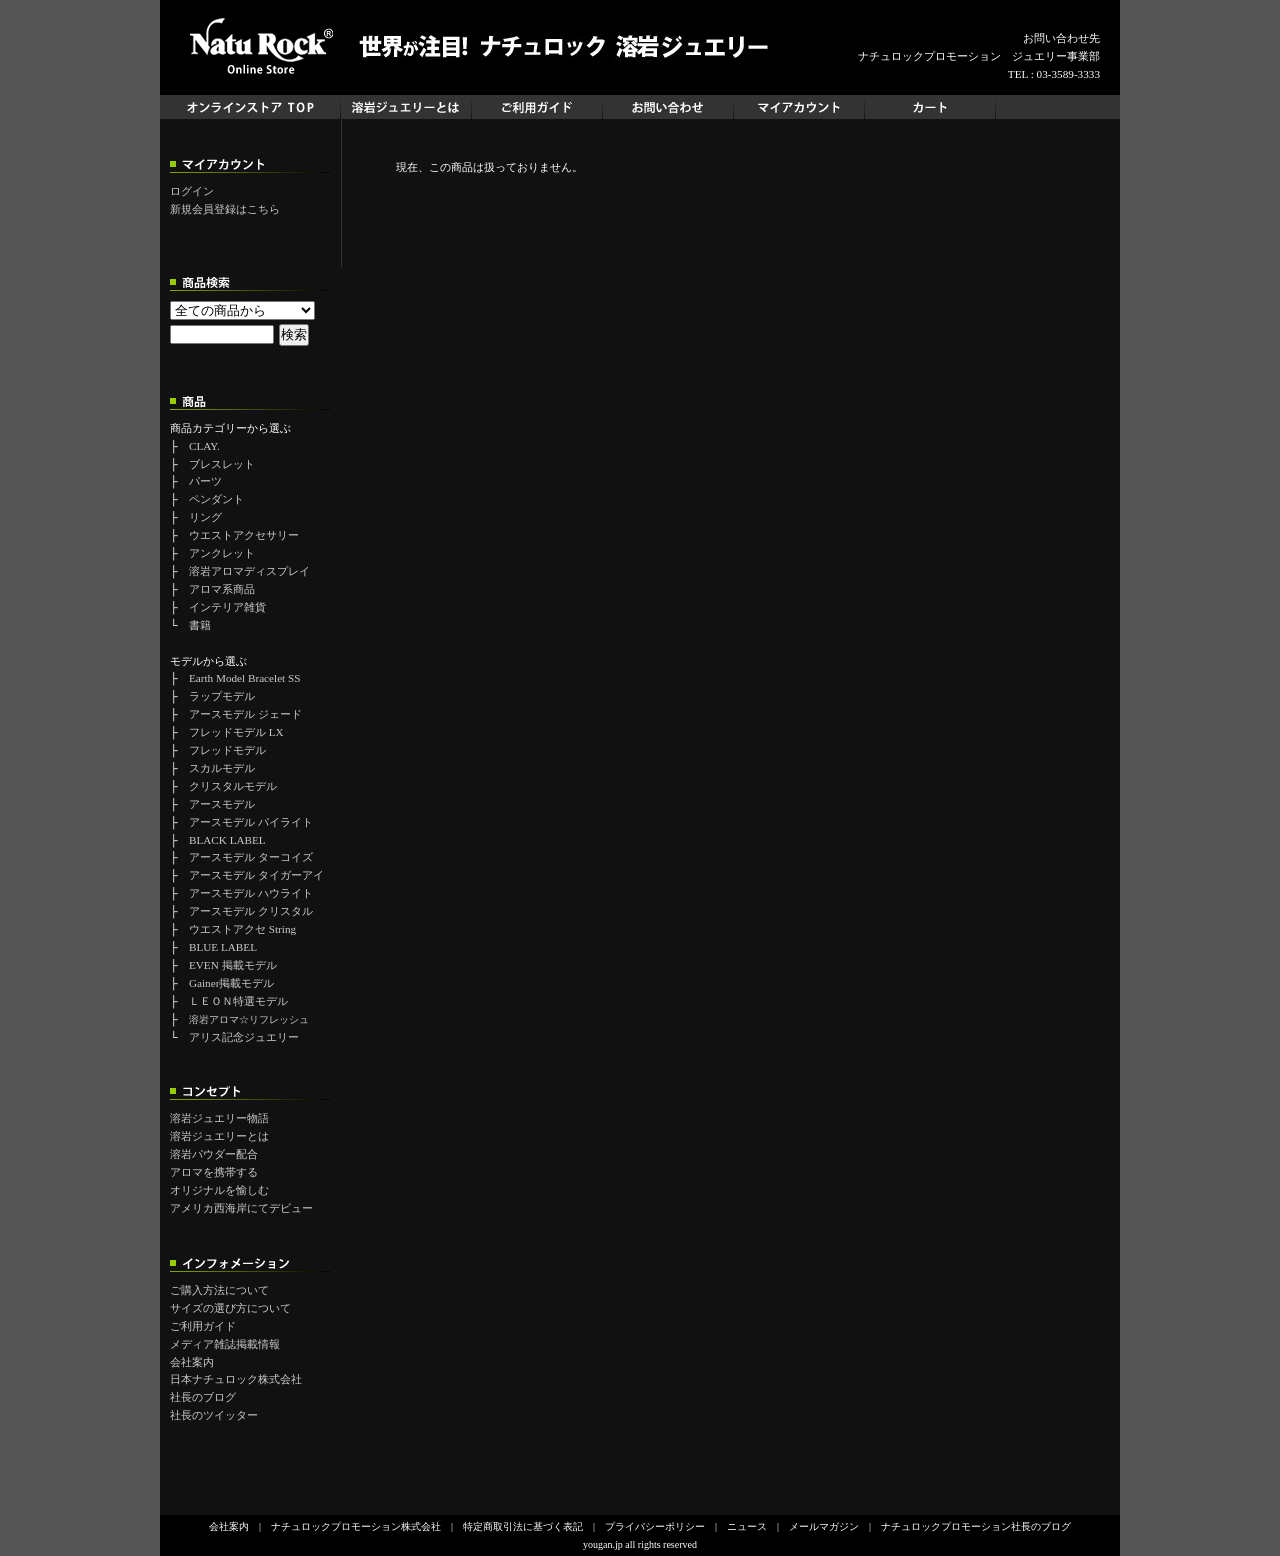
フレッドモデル (227, 750)
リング (205, 517)
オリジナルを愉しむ (219, 1190)
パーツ (205, 481)
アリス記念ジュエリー (244, 1037)
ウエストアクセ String (242, 929)
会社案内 (192, 1362)
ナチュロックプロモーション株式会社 (356, 1526)
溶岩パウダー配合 (214, 1154)
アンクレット (222, 553)
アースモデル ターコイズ (251, 857)
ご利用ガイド (203, 1326)
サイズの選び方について (230, 1308)
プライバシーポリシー (655, 1526)
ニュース (747, 1526)
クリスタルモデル (233, 786)
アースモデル (222, 804)
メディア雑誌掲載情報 (225, 1344)
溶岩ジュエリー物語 (219, 1118)
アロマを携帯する (214, 1172)
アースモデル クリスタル (251, 911)
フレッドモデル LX (236, 732)
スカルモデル (222, 768)
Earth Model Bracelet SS (245, 678)
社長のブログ (203, 1397)
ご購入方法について (219, 1290)
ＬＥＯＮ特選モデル (238, 1001)
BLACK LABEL (227, 840)
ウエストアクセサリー (244, 535)
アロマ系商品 (222, 589)
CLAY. (204, 446)
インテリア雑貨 (227, 607)
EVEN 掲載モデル (233, 965)
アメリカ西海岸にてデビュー (241, 1208)
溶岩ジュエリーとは (219, 1136)
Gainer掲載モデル (231, 983)
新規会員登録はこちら (225, 209)
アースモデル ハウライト (251, 893)
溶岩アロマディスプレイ (249, 571)
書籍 (200, 625)
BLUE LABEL (223, 947)
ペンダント (216, 499)
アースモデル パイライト (251, 822)
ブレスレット (222, 464)
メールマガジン (824, 1526)
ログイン (192, 191)
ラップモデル (222, 696)
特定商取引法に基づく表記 (523, 1526)
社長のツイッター (214, 1415)
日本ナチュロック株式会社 (236, 1379)
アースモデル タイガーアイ (256, 875)
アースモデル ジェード (245, 714)
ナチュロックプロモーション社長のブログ (976, 1526)
